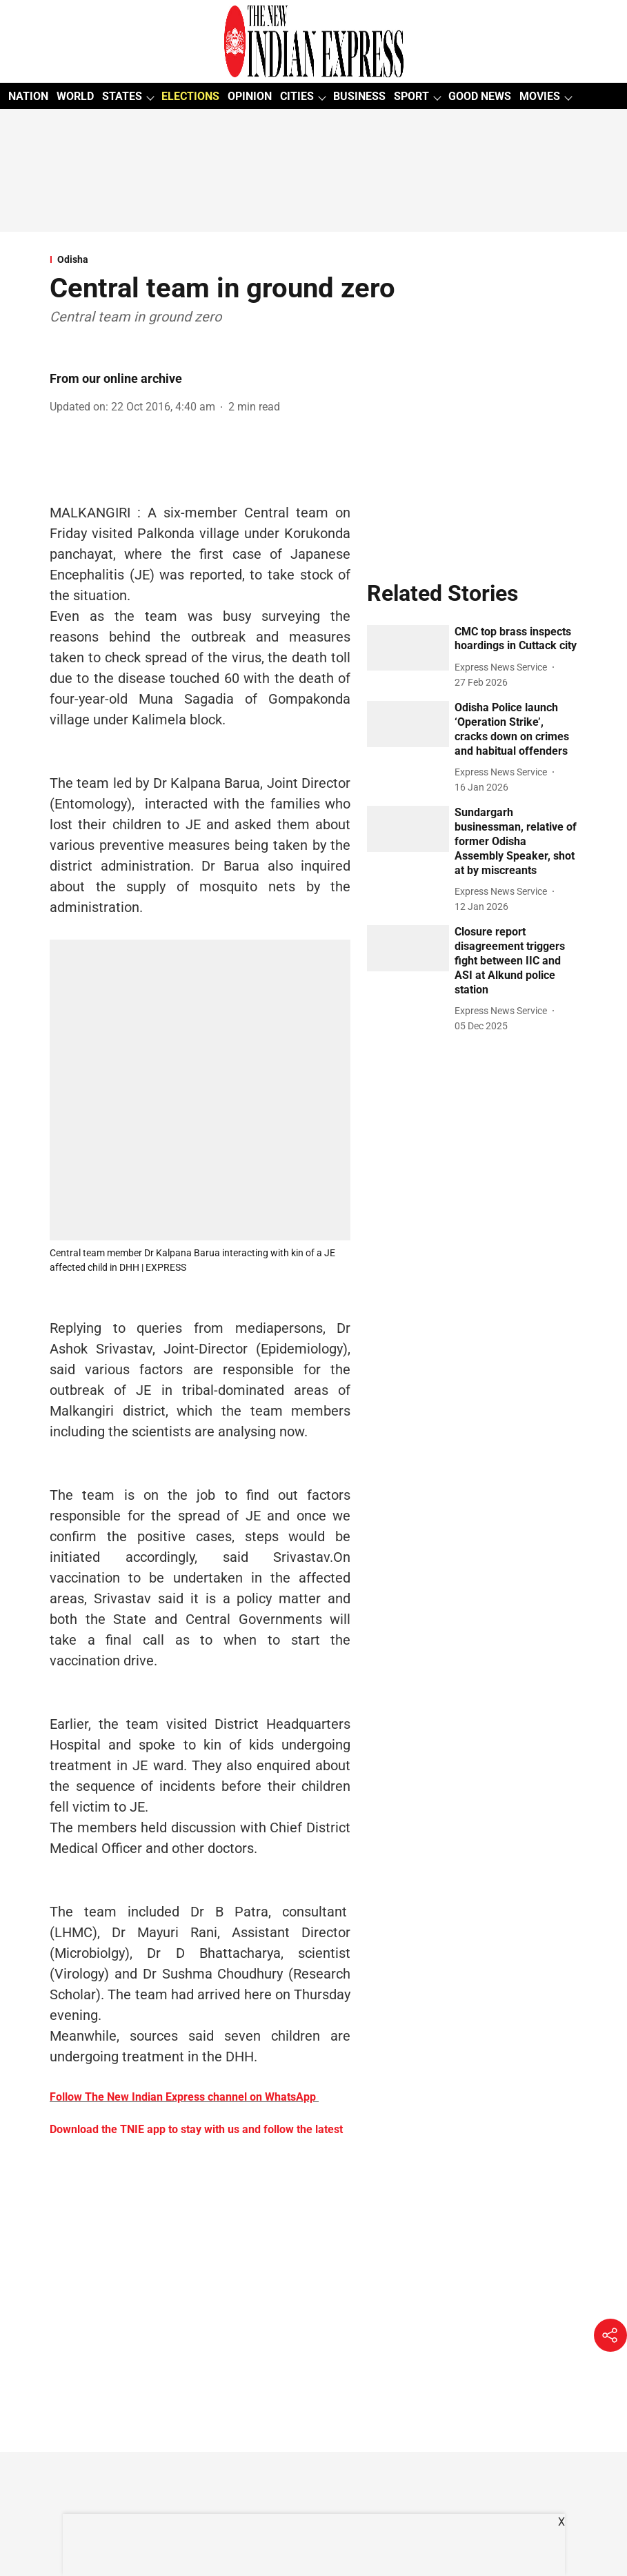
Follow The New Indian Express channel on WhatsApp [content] (183, 2096)
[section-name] (313, 259)
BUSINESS (359, 96)
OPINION (250, 96)
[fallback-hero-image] (408, 648)
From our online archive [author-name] (116, 378)
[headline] (516, 639)
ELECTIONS (190, 96)
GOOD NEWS (479, 96)
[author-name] (504, 667)
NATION (28, 96)
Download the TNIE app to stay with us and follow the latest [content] (196, 2129)
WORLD (75, 96)
